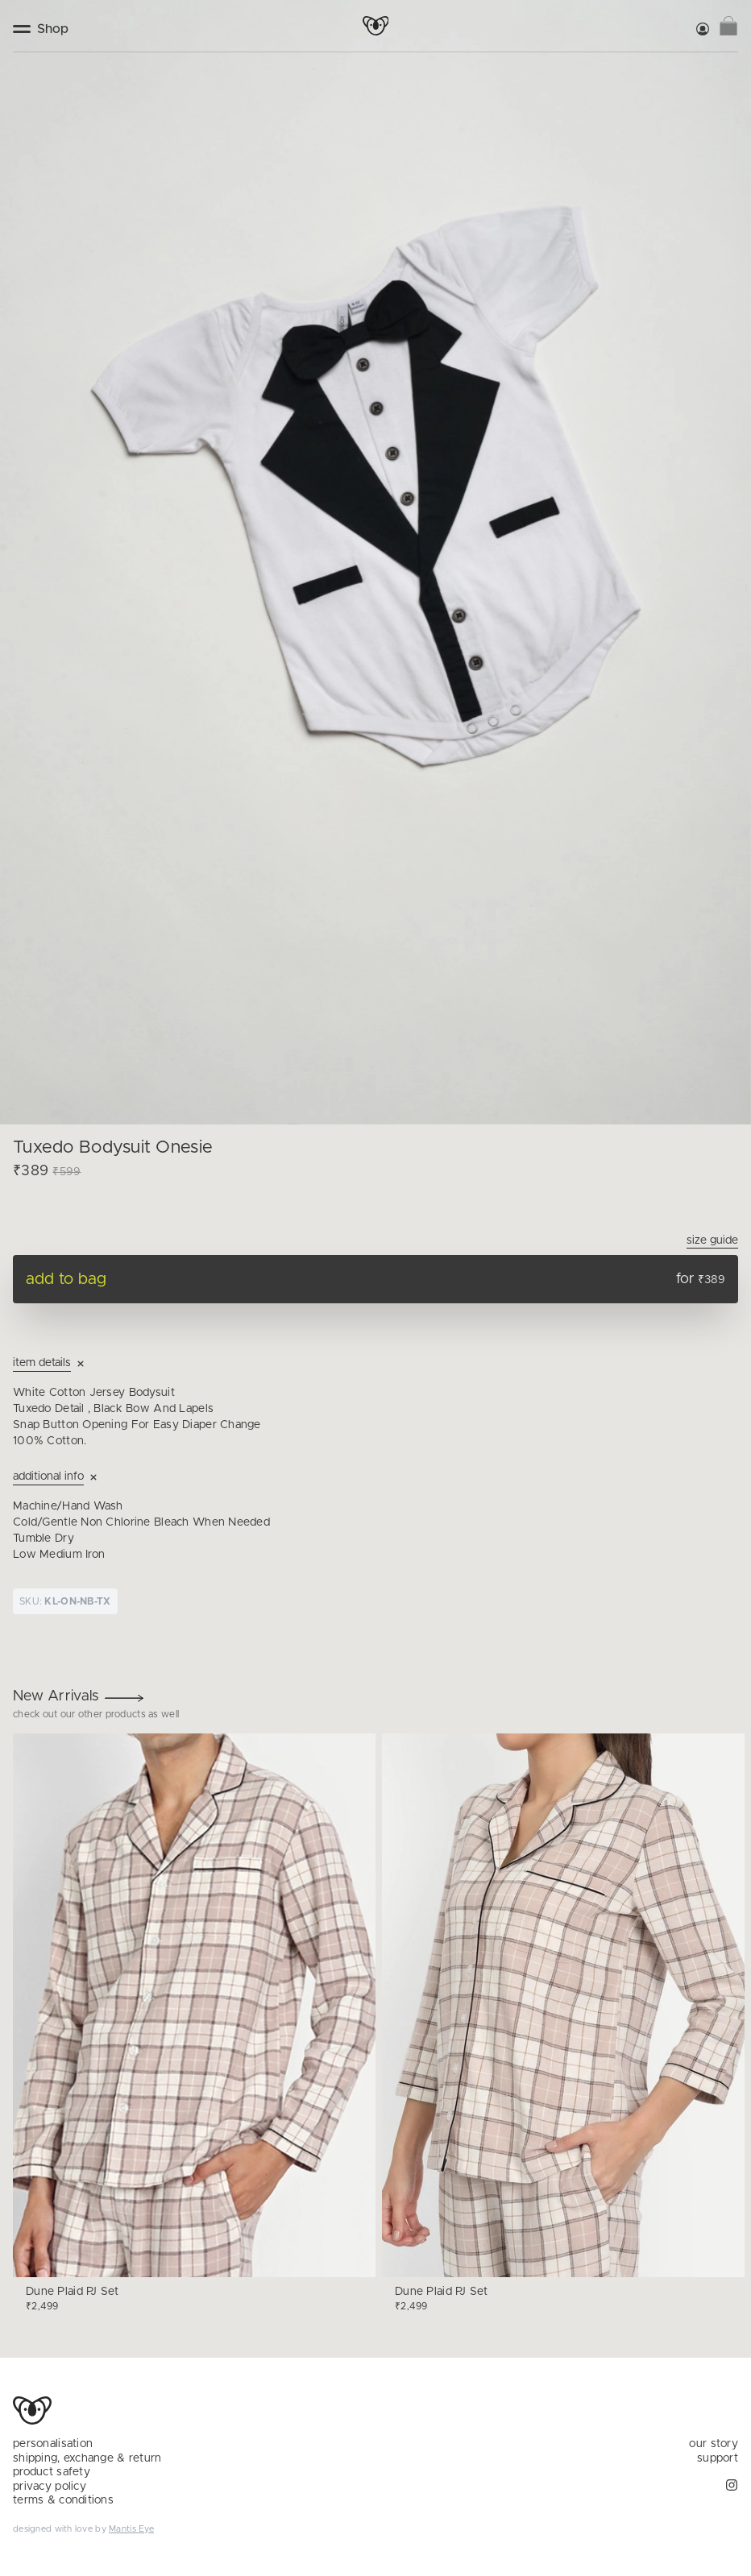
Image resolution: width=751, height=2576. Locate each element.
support (717, 2458)
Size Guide (712, 1240)
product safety (51, 2472)
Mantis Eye (131, 2528)
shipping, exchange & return (87, 2458)
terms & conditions (63, 2500)
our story (713, 2444)
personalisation (53, 2444)
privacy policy (49, 2486)
